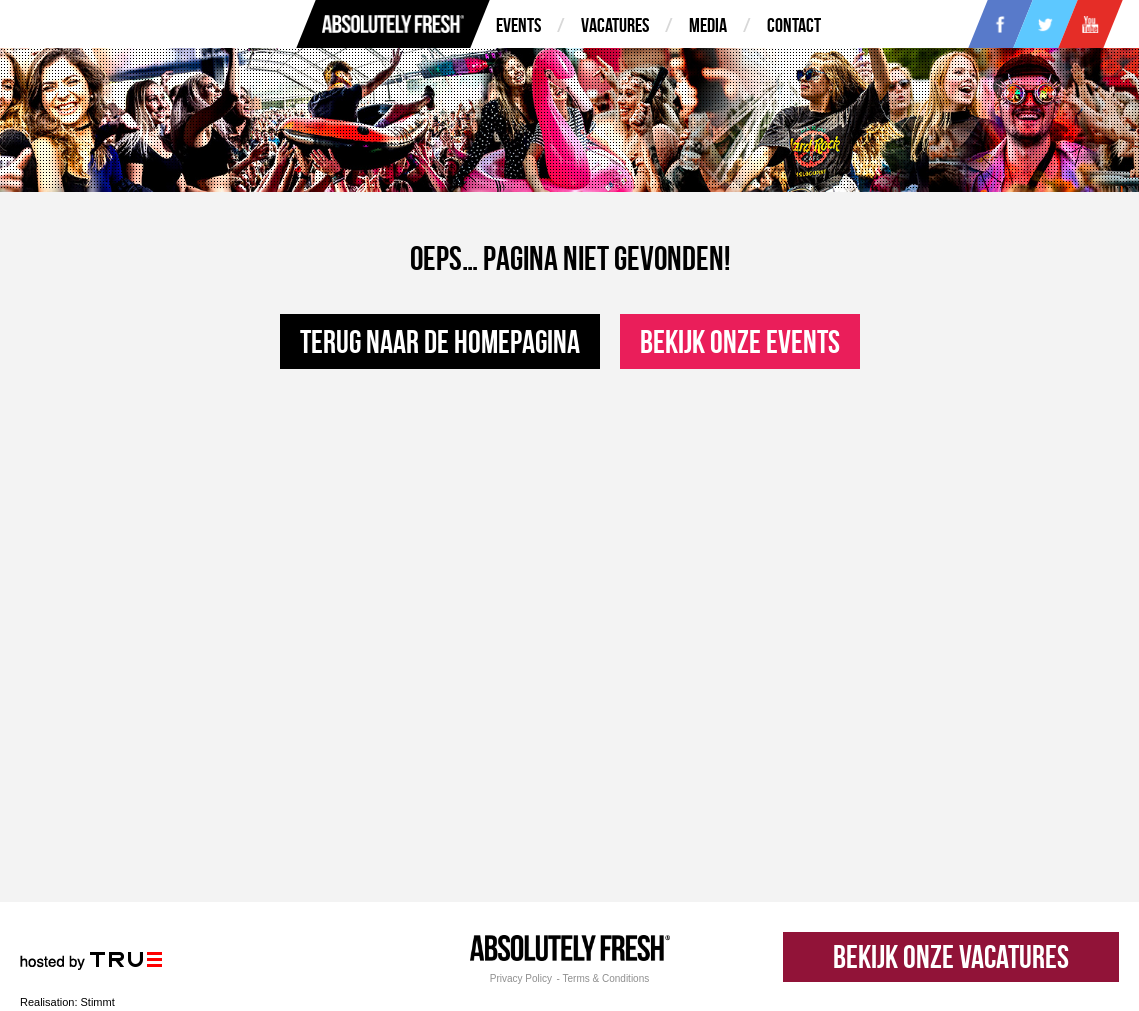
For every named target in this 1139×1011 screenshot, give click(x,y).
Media (708, 25)
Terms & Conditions (606, 979)
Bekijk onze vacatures (951, 956)
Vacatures (615, 25)
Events (518, 25)
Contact (794, 25)
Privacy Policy (521, 979)
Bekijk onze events (740, 341)
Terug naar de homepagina (440, 341)
